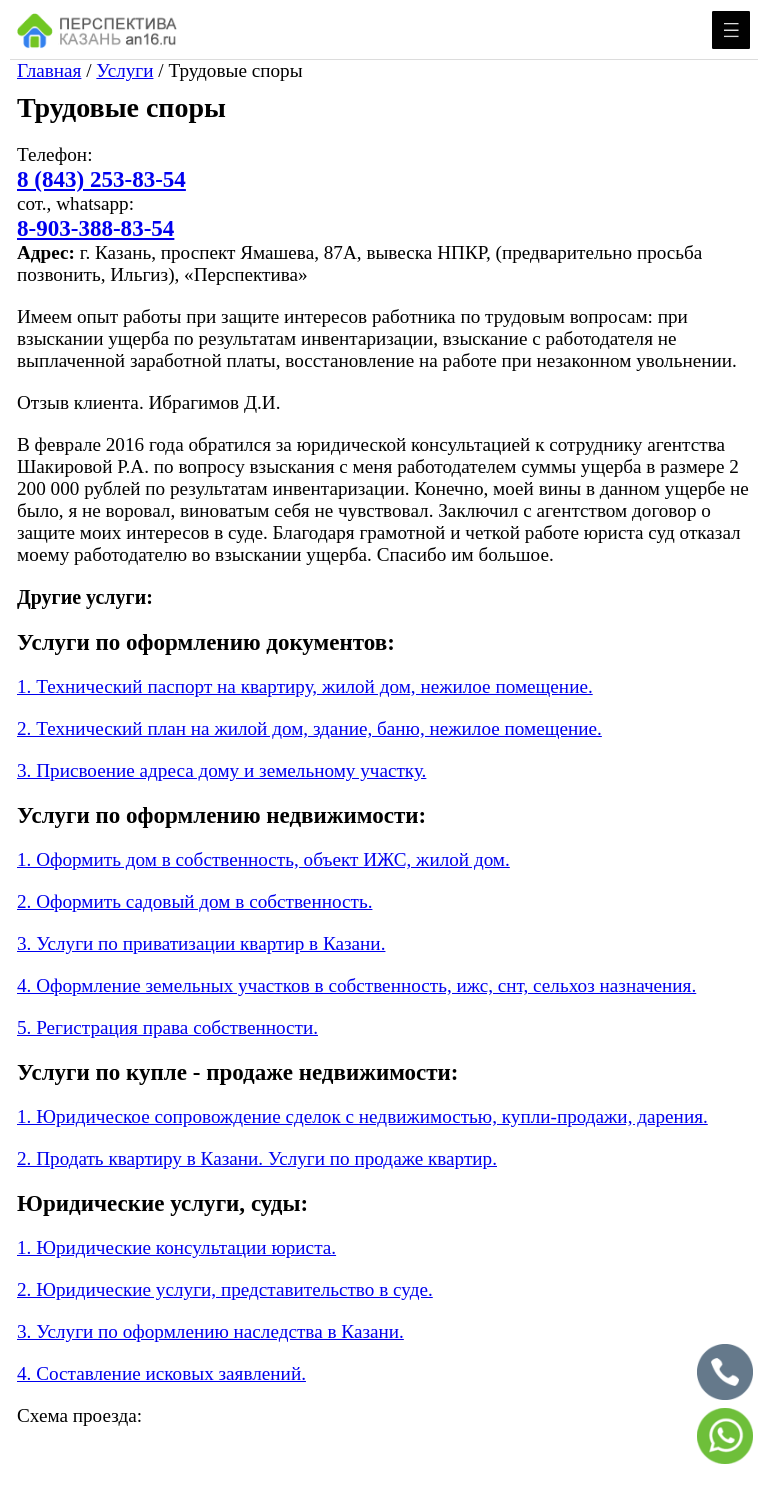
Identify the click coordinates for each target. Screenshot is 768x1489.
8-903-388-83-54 (95, 228)
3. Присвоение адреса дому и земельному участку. (221, 770)
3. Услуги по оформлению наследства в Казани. (210, 1331)
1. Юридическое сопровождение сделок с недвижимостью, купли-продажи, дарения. (362, 1116)
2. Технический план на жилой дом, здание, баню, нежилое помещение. (309, 728)
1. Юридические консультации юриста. (176, 1247)
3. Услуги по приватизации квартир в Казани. (201, 943)
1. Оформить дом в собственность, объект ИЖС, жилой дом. (263, 859)
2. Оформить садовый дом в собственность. (194, 901)
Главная (49, 70)
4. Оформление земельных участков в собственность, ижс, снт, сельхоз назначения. (356, 985)
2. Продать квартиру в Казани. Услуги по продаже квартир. (257, 1158)
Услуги (124, 70)
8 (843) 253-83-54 (101, 179)
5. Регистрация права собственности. (167, 1027)
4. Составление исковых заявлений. (161, 1373)
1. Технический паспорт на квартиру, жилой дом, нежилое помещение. (305, 686)
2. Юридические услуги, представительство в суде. (225, 1289)
